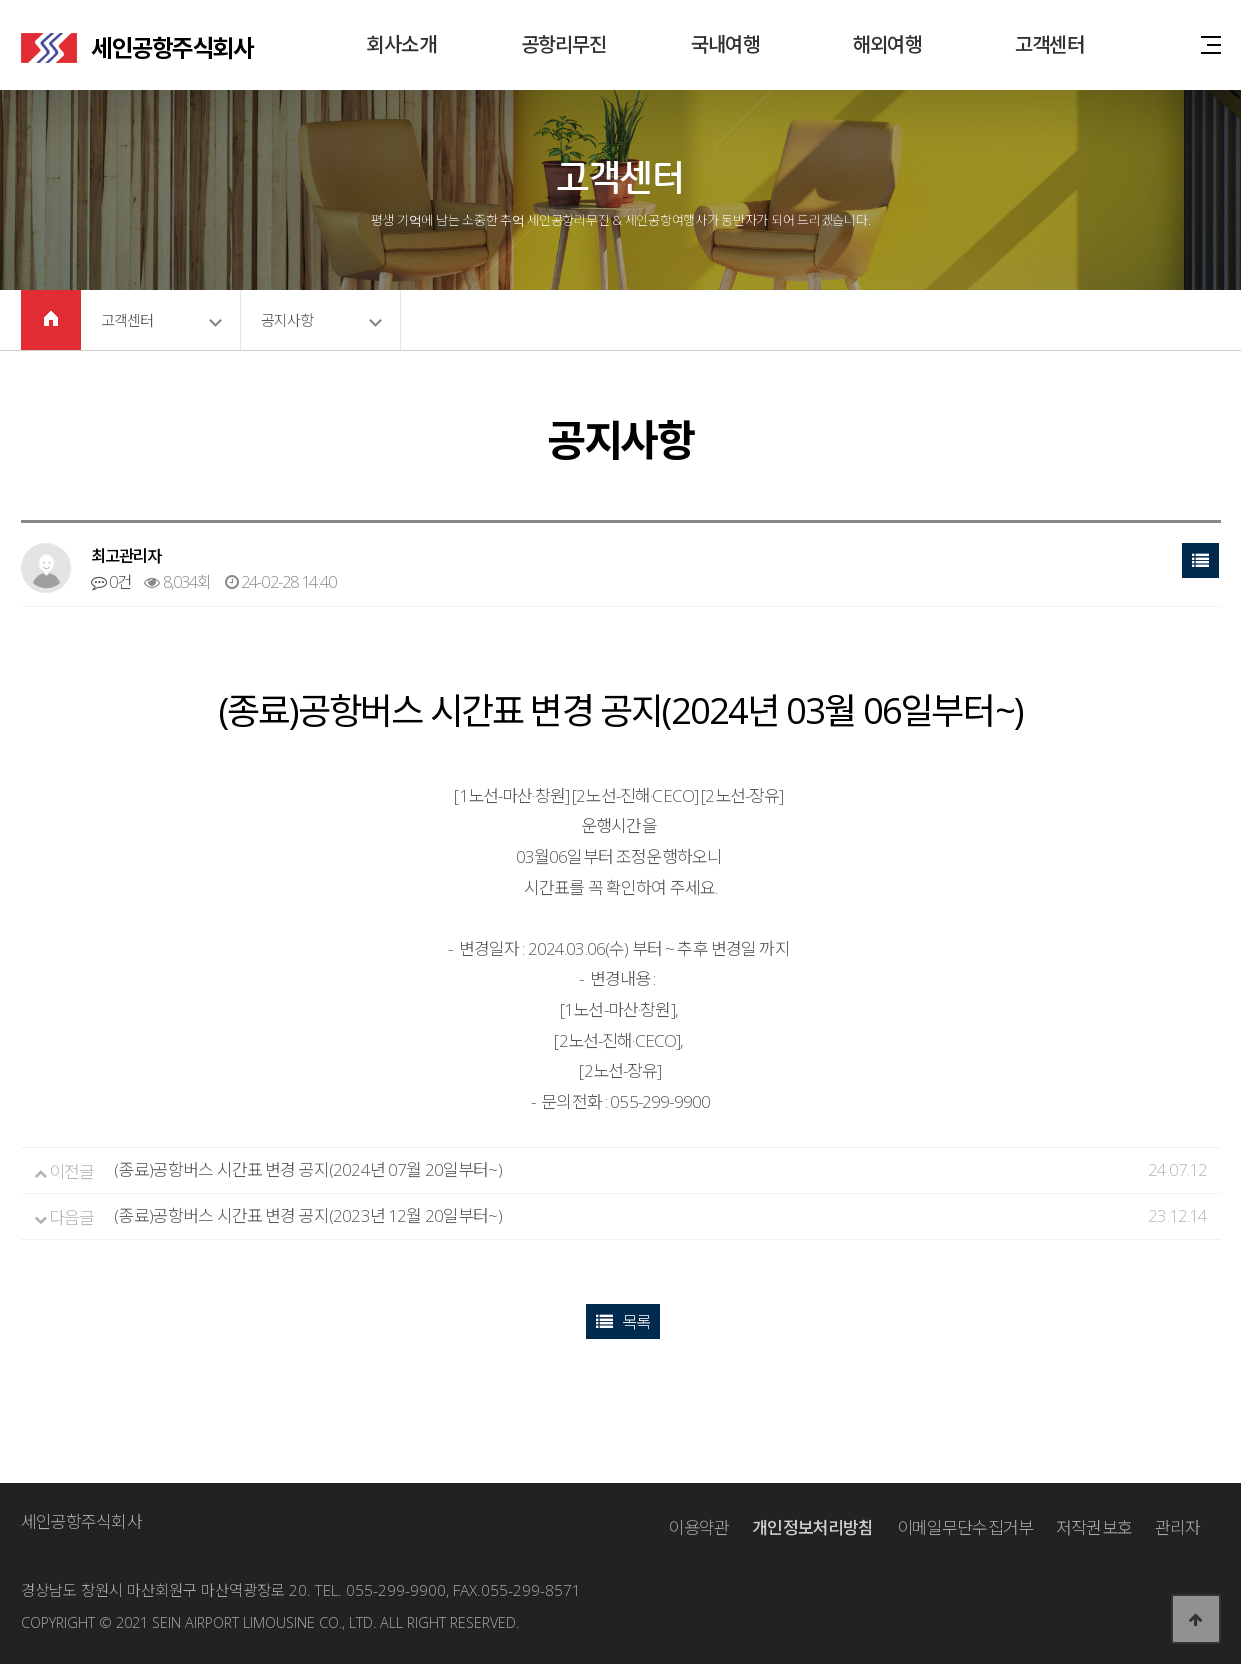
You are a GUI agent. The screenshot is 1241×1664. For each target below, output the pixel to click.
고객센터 (1049, 44)
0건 (111, 582)
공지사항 (287, 320)
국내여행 (725, 44)
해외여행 (887, 44)
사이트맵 (1211, 43)
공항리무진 (564, 44)
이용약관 (698, 1527)
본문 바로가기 (0, 0)
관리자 (1177, 1527)
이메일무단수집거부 (965, 1527)
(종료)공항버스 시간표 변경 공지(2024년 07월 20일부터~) (307, 1169)
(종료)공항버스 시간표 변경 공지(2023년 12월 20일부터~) (307, 1215)
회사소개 (401, 44)
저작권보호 (1094, 1527)
